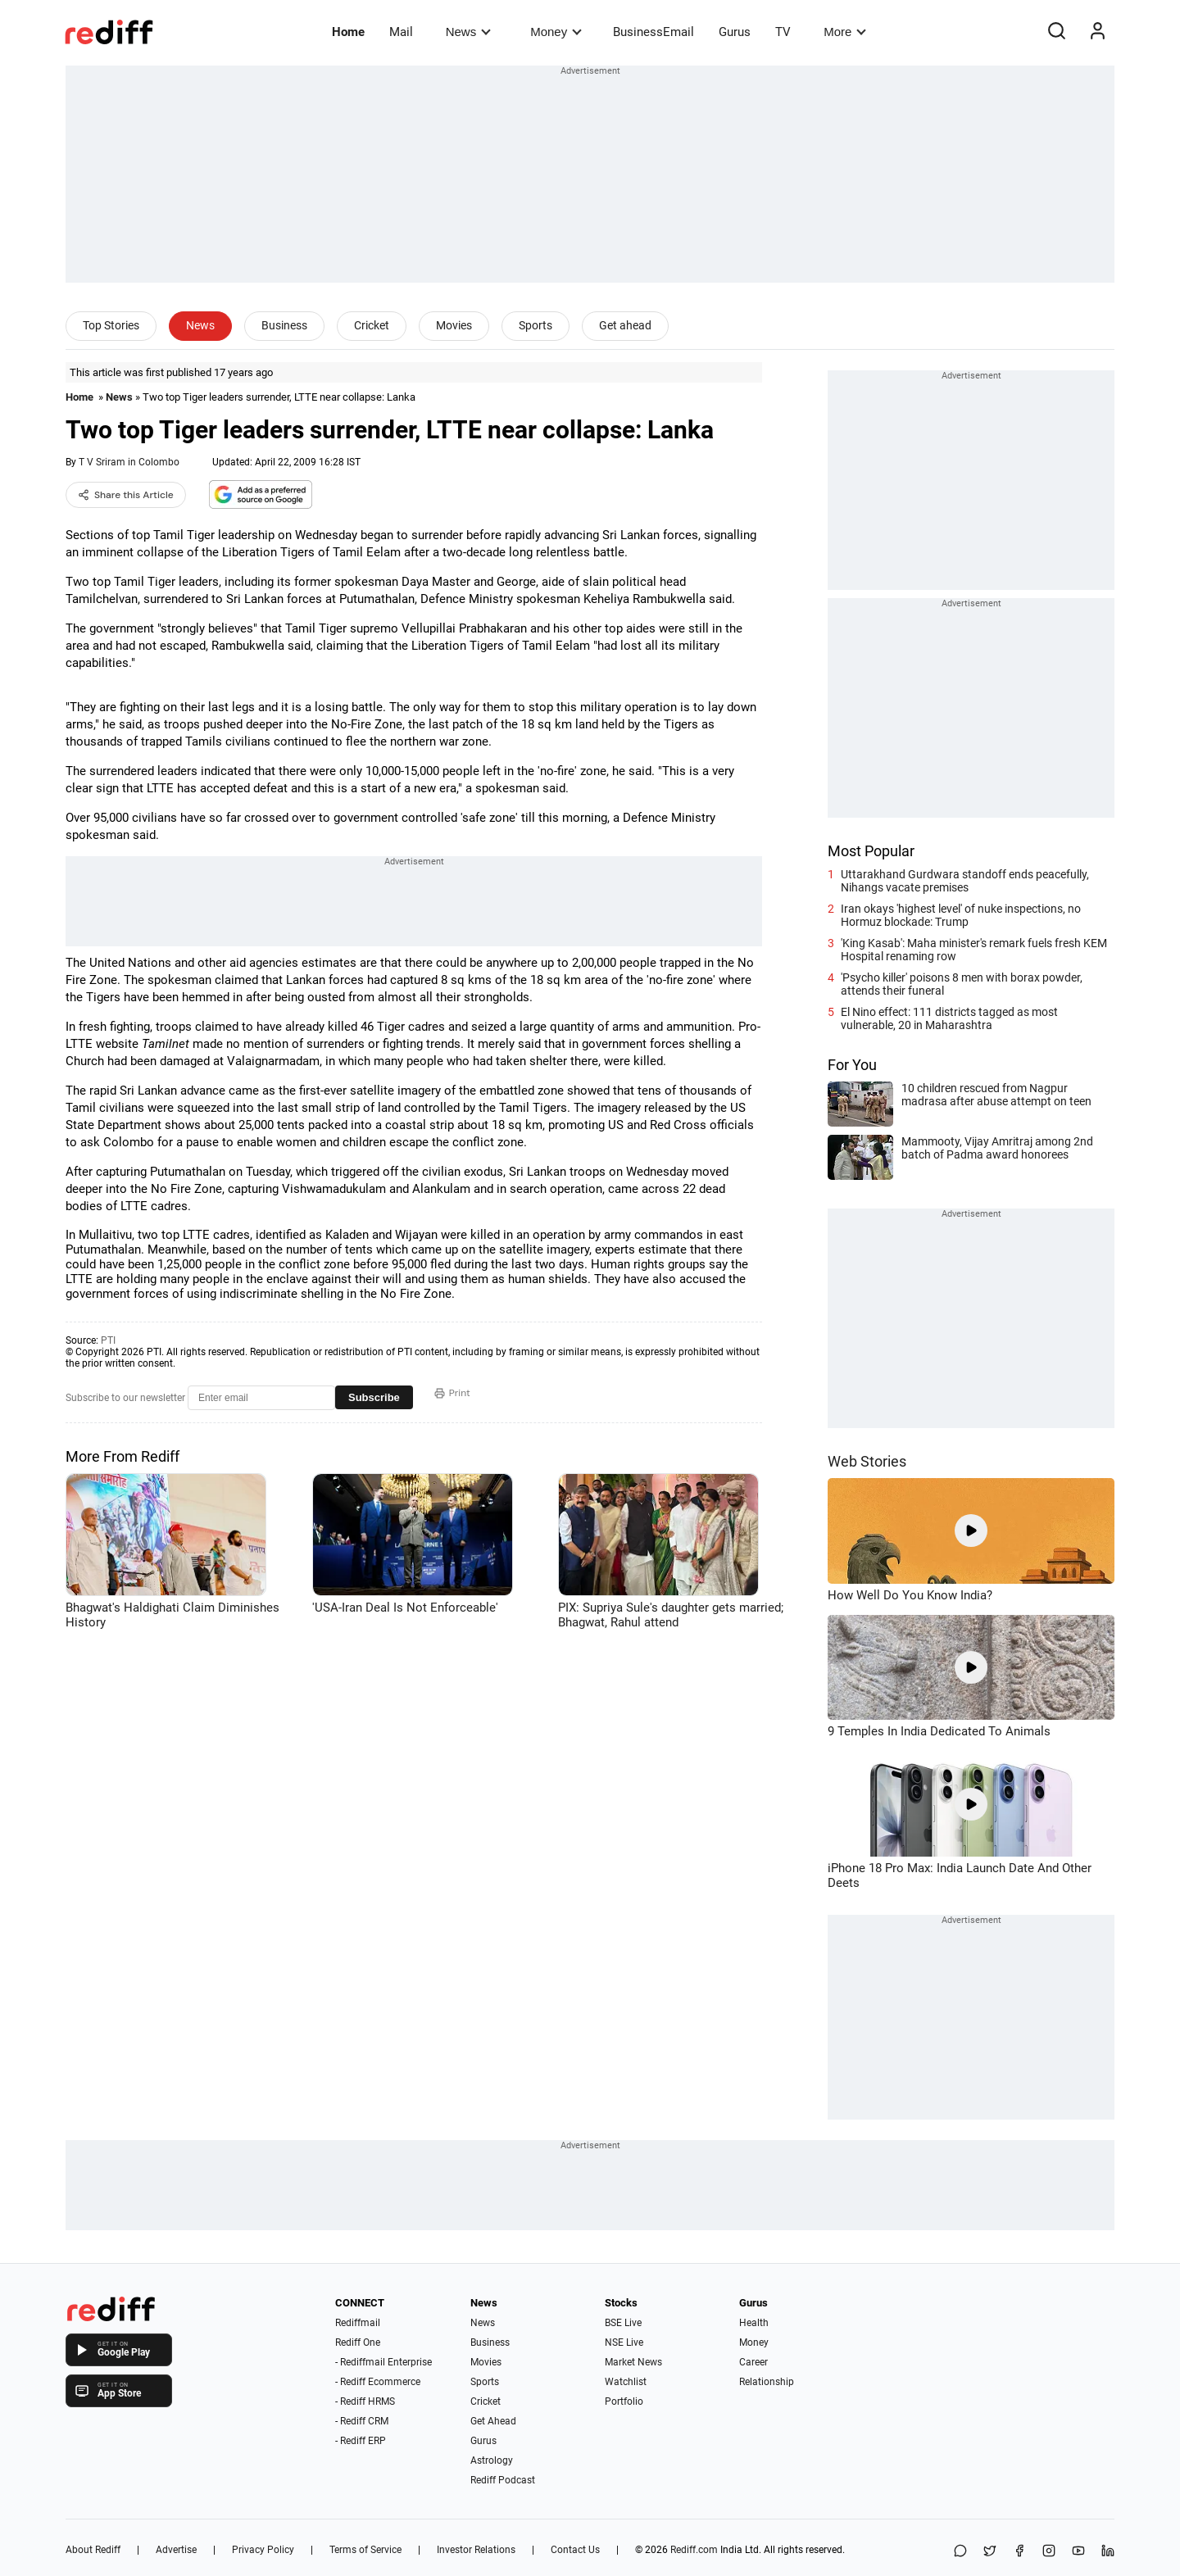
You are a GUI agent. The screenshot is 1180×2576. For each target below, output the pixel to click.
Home (348, 32)
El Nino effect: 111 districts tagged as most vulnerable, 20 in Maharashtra (949, 1018)
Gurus (735, 32)
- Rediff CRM (361, 2421)
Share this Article (126, 494)
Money (556, 32)
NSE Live (624, 2342)
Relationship (766, 2382)
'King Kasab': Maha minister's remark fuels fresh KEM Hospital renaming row (974, 950)
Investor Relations (476, 2550)
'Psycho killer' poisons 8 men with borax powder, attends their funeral (961, 984)
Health (754, 2323)
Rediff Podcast (502, 2480)
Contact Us (575, 2550)
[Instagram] (1048, 2552)
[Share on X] (989, 2552)
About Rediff (93, 2550)
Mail (401, 32)
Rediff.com (694, 2550)
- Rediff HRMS (365, 2401)
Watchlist (626, 2382)
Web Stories (867, 1461)
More (845, 32)
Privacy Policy (263, 2550)
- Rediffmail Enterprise (383, 2362)
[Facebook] (1019, 2552)
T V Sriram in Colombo (129, 462)
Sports (535, 325)
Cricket (371, 325)
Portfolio (624, 2401)
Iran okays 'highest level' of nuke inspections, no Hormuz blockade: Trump (961, 915)
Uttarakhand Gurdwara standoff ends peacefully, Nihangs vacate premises (965, 881)
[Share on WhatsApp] (960, 2552)
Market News (633, 2362)
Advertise (176, 2550)
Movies (454, 325)
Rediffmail (357, 2323)
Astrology (491, 2460)
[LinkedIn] (1107, 2552)
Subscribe (374, 1397)
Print (452, 1392)
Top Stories (111, 325)
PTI (108, 1340)
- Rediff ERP (360, 2441)
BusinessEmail (653, 32)
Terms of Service (365, 2550)
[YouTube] (1078, 2552)
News (468, 32)
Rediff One (357, 2342)
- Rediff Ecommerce (377, 2382)
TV (783, 32)
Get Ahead (493, 2421)
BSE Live (623, 2323)
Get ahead (625, 325)
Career (753, 2362)
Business (284, 325)
